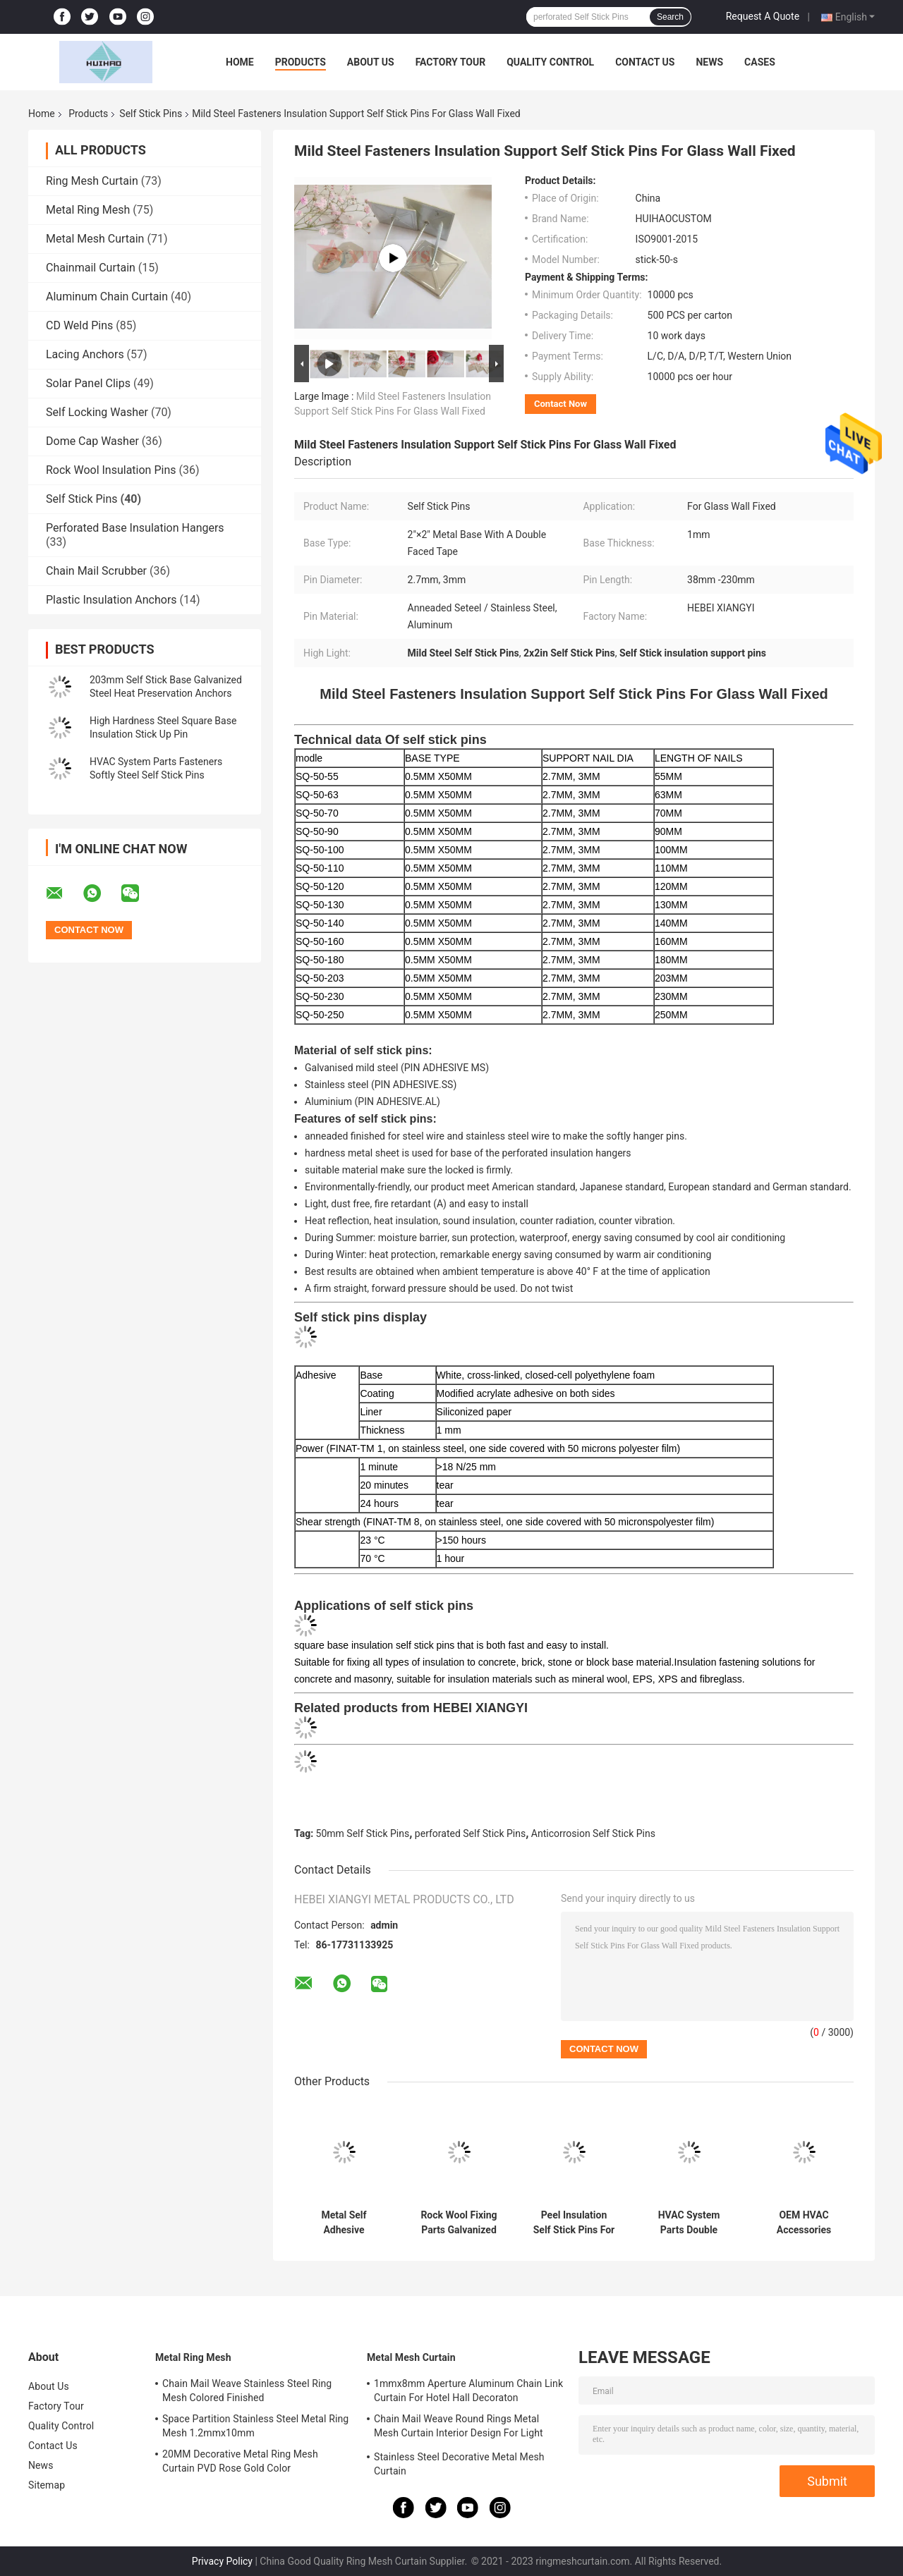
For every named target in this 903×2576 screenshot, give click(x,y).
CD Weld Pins (79, 325)
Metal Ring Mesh (88, 209)
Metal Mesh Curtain (95, 238)
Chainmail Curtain (90, 267)
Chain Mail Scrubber (96, 571)
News (709, 62)
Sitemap (46, 2485)
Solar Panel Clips (88, 383)
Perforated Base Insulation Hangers (135, 528)
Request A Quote (762, 16)
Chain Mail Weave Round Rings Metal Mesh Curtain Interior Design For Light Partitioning (458, 2428)
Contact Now (560, 403)
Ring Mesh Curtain (92, 181)
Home (240, 62)
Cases (759, 62)
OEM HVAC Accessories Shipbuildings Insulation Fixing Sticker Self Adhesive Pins (804, 2222)
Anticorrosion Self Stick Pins (593, 1833)
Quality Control (550, 62)
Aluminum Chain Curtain (107, 296)
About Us (370, 62)
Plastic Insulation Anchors (111, 599)
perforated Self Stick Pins (470, 1833)
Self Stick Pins (150, 113)
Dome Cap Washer (92, 441)
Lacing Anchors (85, 354)
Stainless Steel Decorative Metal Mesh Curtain (459, 2464)
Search (670, 17)
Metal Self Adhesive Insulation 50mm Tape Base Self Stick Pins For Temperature (343, 2222)
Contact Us (644, 62)
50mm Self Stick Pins (363, 1833)
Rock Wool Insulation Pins (111, 470)
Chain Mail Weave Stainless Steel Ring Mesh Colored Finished (247, 2390)
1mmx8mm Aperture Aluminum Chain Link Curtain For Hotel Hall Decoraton (468, 2390)
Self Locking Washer (97, 412)
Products (300, 62)
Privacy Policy (222, 2561)
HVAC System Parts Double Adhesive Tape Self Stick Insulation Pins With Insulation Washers (688, 2222)
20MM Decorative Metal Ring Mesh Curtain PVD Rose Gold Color (240, 2461)
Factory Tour (451, 62)
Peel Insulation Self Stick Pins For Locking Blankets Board (574, 2222)
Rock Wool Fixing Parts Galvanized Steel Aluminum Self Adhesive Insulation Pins (458, 2222)
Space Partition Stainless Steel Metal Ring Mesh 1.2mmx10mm (255, 2425)
